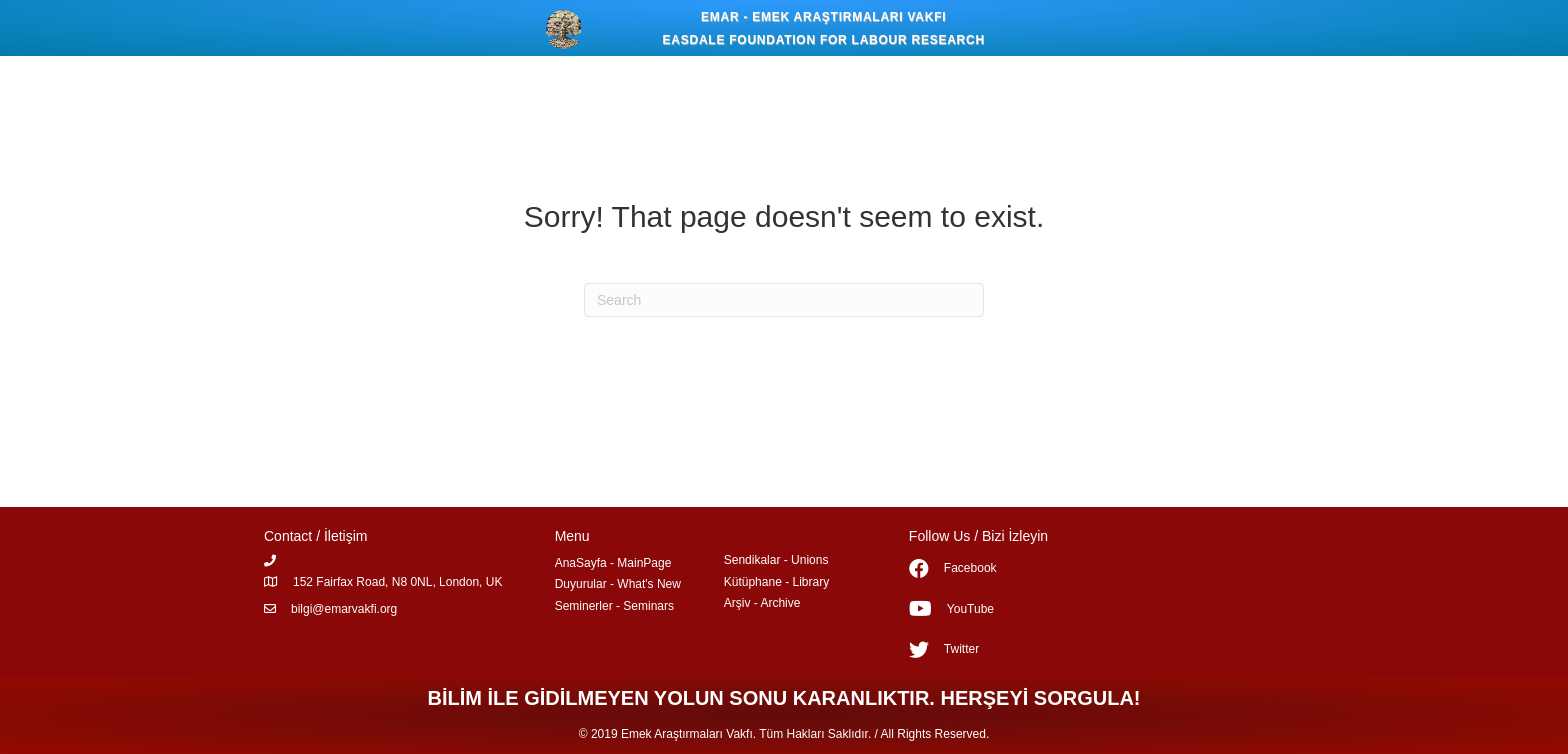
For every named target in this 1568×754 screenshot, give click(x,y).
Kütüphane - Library (776, 582)
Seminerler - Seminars (614, 606)
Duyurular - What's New (618, 584)
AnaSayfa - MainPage (613, 563)
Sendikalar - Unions (776, 560)
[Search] (784, 300)
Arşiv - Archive (762, 603)
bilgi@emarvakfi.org (344, 609)
